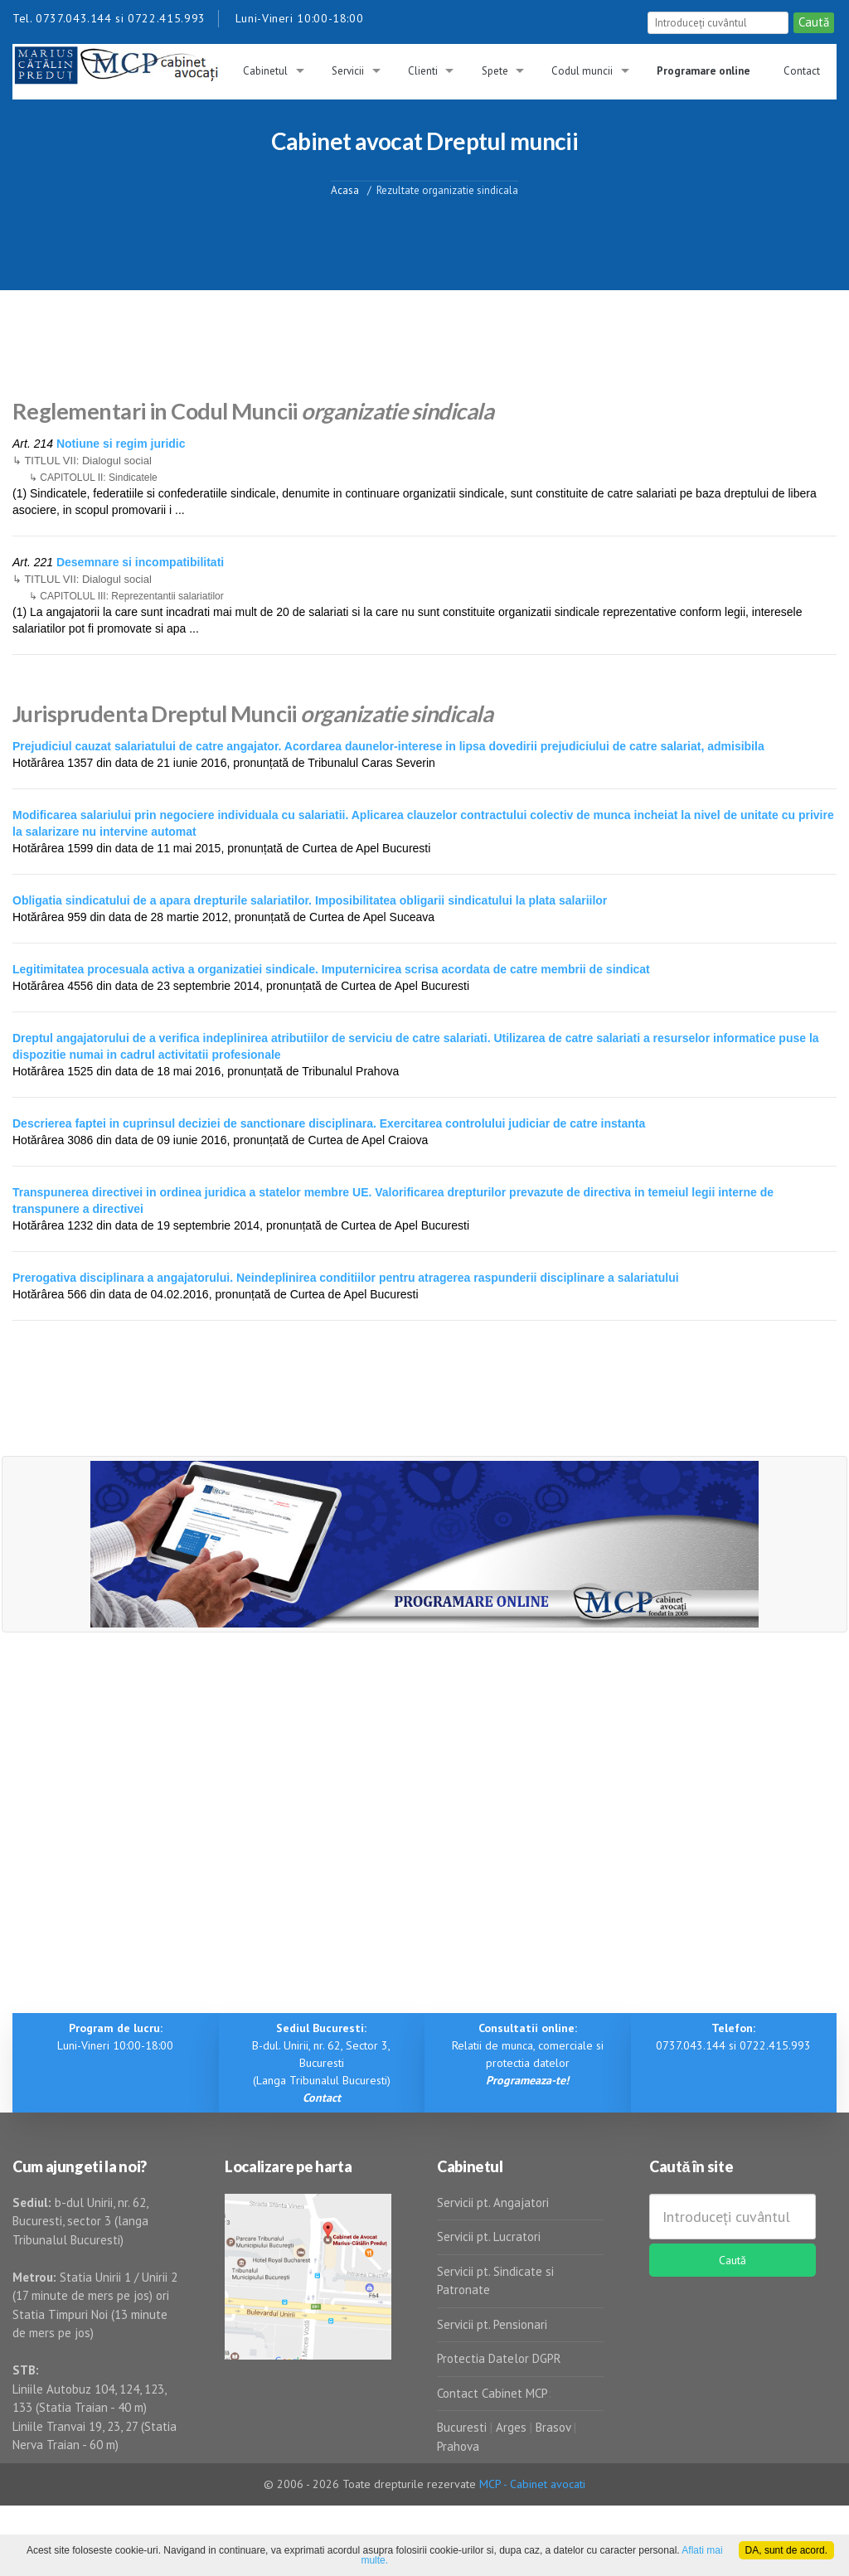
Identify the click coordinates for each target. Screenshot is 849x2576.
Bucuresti (463, 2427)
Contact (802, 71)
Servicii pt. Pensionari (492, 2324)
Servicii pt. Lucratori (489, 2236)
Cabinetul (265, 71)
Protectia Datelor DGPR (499, 2358)
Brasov (553, 2427)
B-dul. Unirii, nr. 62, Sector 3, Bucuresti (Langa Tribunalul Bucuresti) (321, 2063)
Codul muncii (582, 71)
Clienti (423, 71)
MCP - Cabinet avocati (532, 2484)
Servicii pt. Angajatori (493, 2202)
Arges (511, 2427)
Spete (495, 71)
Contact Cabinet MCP (492, 2393)
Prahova (458, 2446)
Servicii (348, 71)
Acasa (345, 189)
